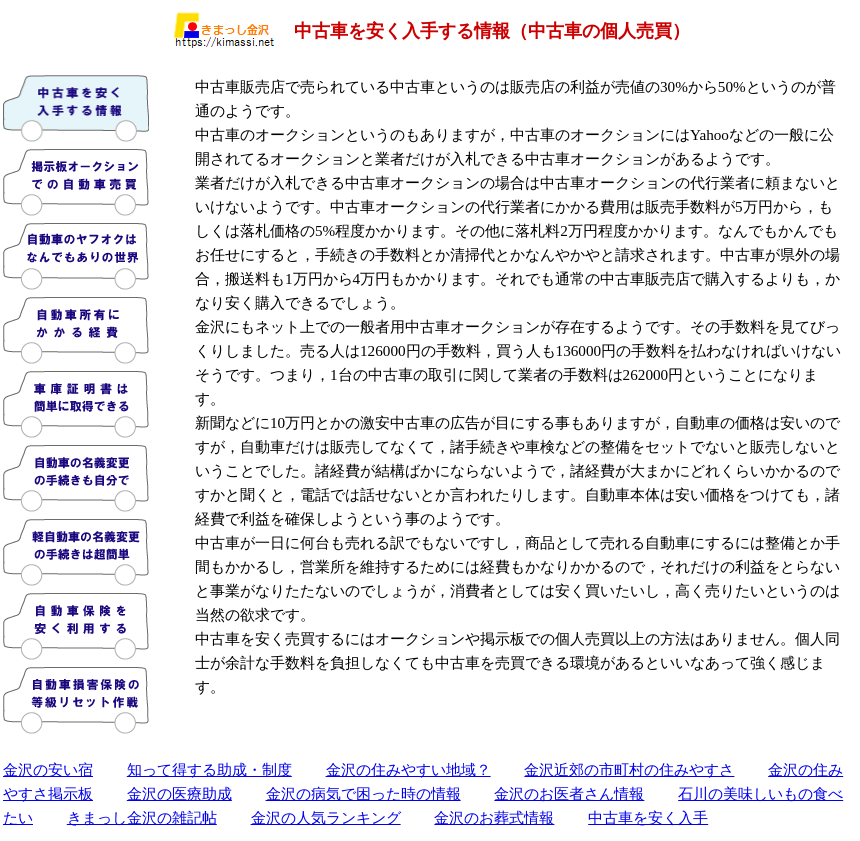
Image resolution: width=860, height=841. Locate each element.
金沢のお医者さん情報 (569, 793)
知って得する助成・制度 (209, 769)
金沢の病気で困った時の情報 (363, 793)
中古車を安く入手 (648, 817)
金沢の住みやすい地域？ (408, 769)
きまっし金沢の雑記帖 (142, 817)
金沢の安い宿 (48, 769)
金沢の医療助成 (179, 793)
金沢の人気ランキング (326, 817)
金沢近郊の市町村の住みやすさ (629, 769)
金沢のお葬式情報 (494, 817)
